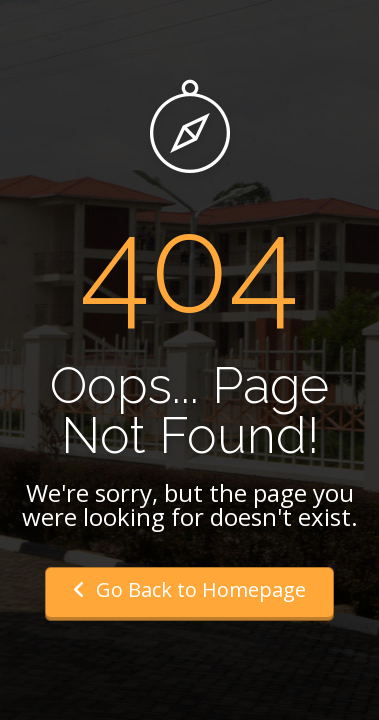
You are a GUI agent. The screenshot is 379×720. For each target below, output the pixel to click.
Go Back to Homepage (189, 589)
